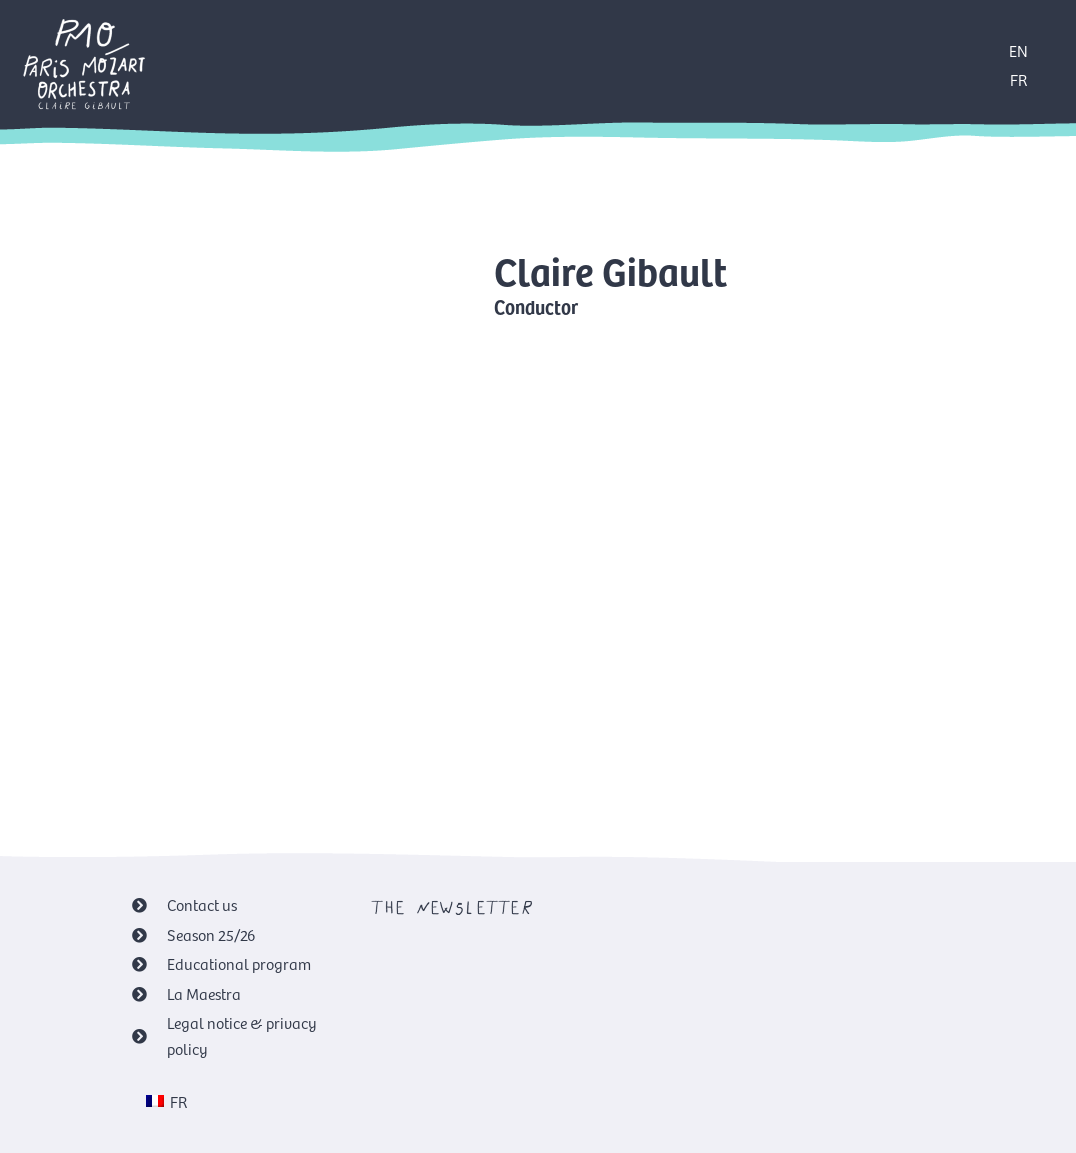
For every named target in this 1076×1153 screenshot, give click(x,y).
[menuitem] (166, 1100)
